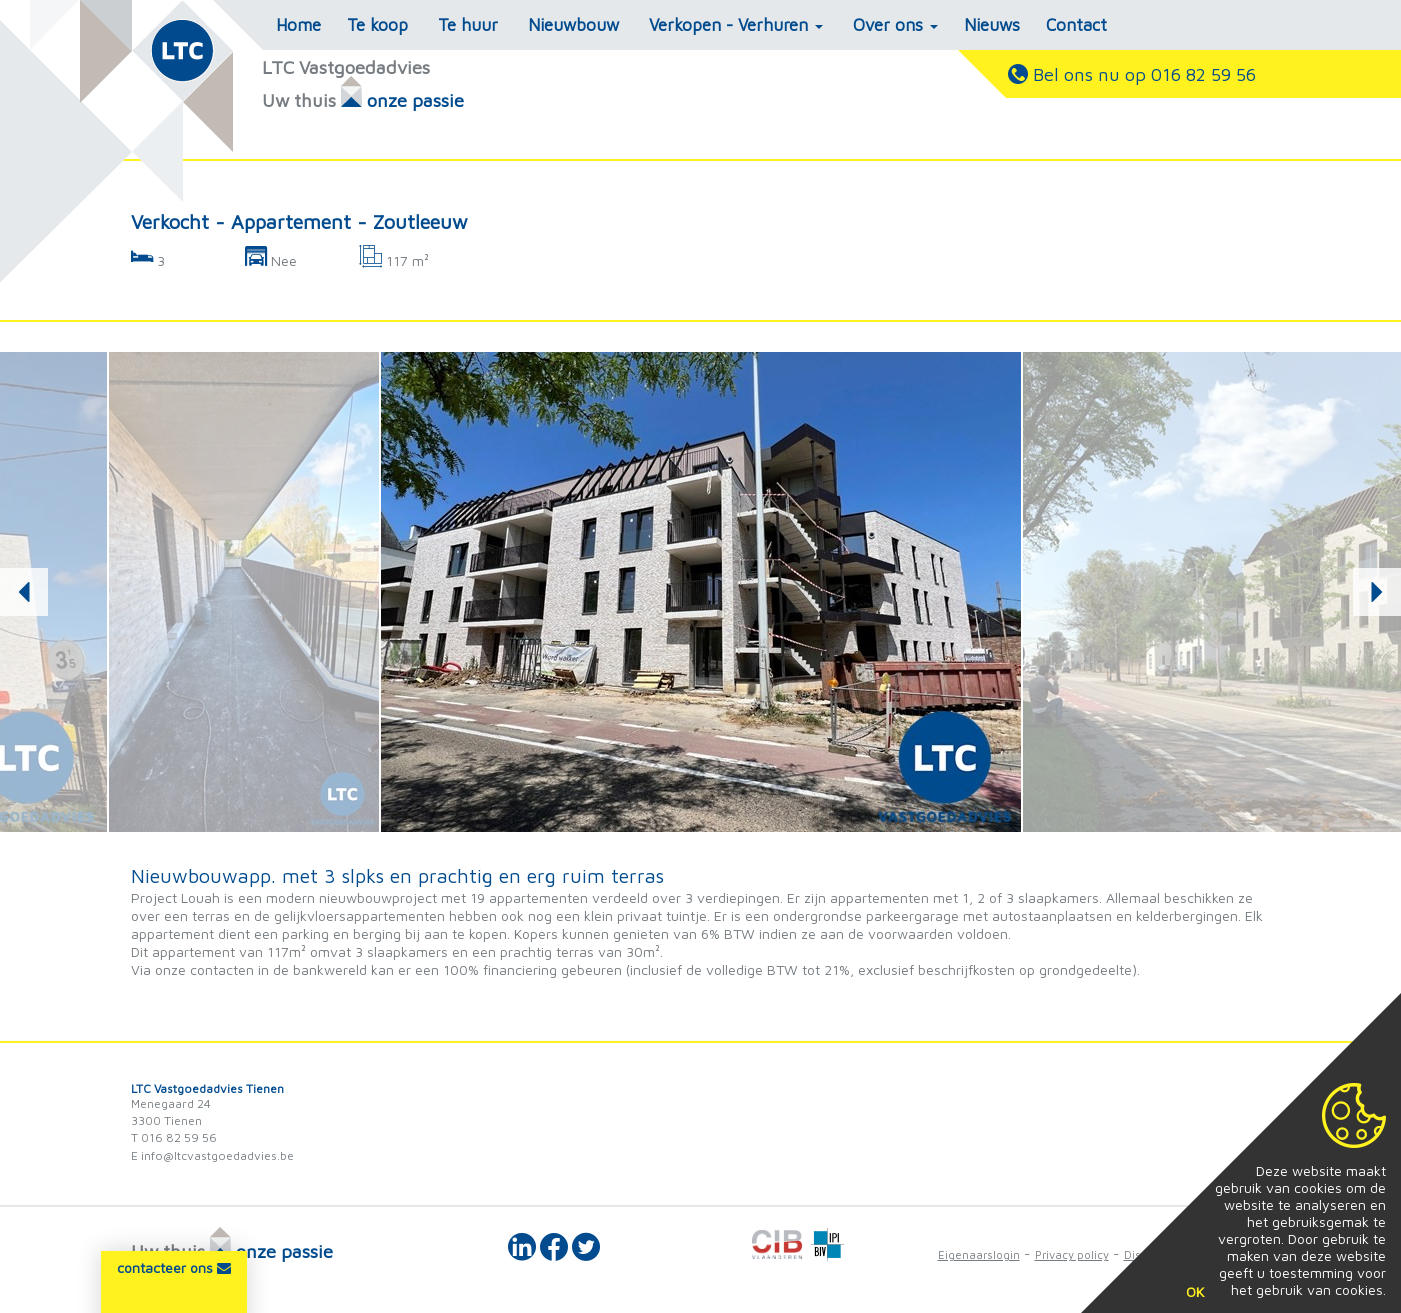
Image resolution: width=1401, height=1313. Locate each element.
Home (298, 25)
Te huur (468, 25)
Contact (1076, 25)
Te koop (377, 25)
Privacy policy (1072, 1254)
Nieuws (992, 25)
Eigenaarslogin (979, 1254)
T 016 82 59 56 (174, 1137)
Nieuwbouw (573, 25)
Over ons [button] (895, 25)
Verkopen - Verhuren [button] (736, 25)
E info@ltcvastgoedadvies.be (212, 1155)
